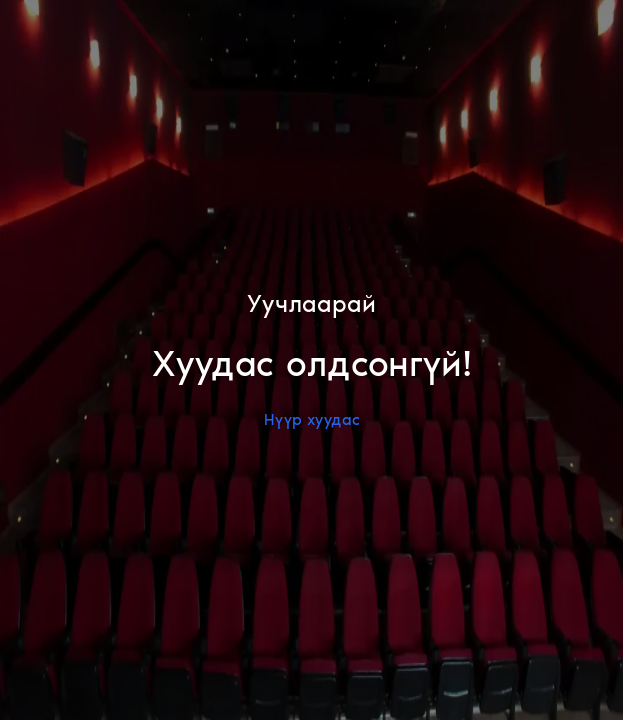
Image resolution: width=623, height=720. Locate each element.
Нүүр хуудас (312, 419)
